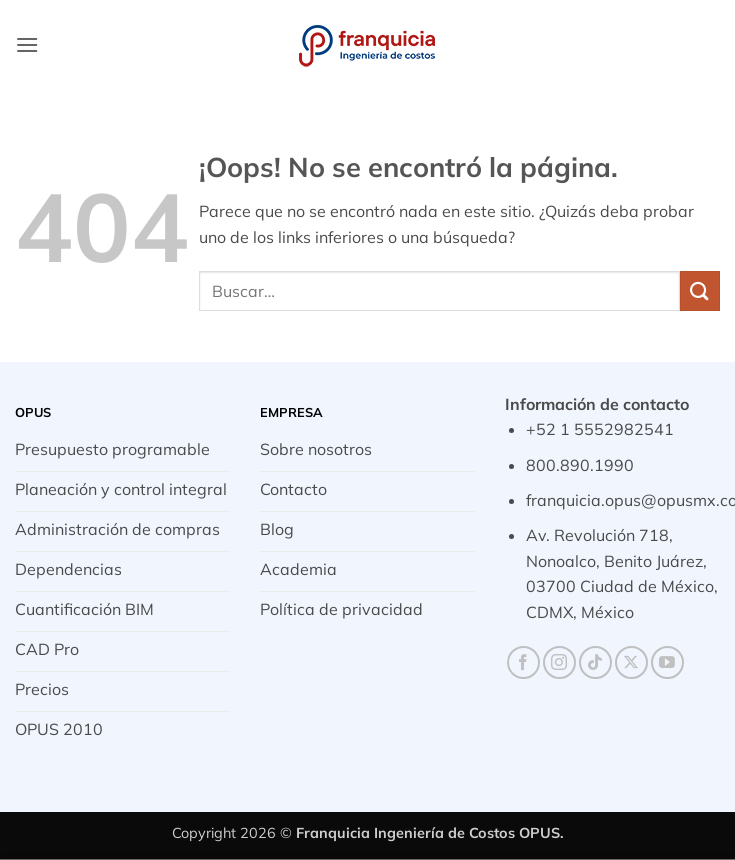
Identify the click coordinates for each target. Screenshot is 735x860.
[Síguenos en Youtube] (667, 662)
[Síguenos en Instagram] (559, 662)
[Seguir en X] (631, 662)
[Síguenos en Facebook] (523, 662)
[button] (27, 44)
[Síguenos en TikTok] (595, 662)
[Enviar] (700, 290)
